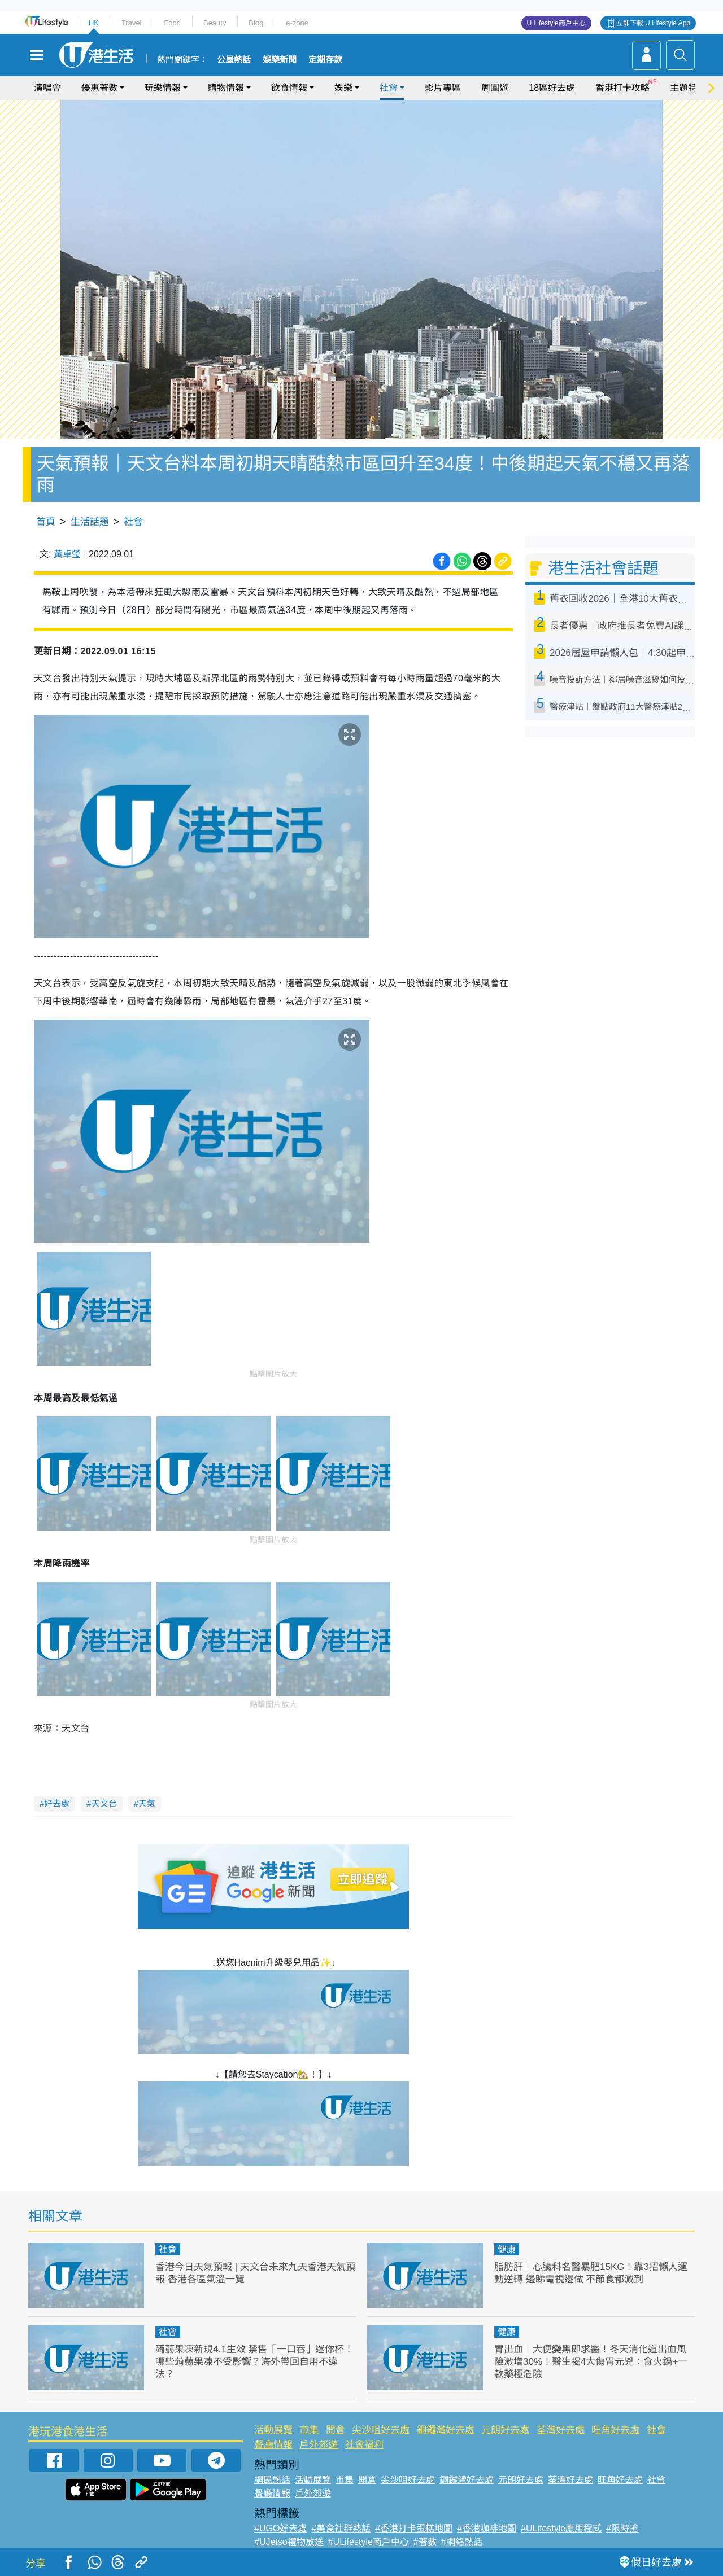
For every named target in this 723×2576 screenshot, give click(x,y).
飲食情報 (289, 88)
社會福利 (364, 2444)
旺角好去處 (615, 2430)
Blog (256, 23)
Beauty (214, 23)
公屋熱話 (234, 59)
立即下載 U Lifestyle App (653, 23)
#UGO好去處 (280, 2528)
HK (94, 23)
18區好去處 (552, 88)
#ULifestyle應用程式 (561, 2528)
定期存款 (325, 59)
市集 (309, 2430)
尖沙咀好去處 (381, 2430)
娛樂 (343, 88)
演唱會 (47, 88)
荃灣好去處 (561, 2430)
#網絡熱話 (461, 2542)
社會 (389, 88)
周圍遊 (494, 88)
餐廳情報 (273, 2444)
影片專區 (443, 88)
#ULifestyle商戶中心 (368, 2542)
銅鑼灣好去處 (445, 2430)
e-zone (297, 23)
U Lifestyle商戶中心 (556, 23)
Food (172, 23)
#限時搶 (622, 2528)
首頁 (45, 522)
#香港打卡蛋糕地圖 (413, 2528)
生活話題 (90, 522)
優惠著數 (99, 88)
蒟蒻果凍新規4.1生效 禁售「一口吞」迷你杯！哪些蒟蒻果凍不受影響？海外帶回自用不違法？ (254, 2362)
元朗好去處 (505, 2430)
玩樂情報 (163, 88)
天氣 (146, 1803)
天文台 (104, 1803)
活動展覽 (273, 2430)
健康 (507, 2249)
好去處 (56, 1803)
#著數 (425, 2542)
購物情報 (226, 88)
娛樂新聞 (280, 59)
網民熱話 (272, 2480)
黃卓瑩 (67, 554)
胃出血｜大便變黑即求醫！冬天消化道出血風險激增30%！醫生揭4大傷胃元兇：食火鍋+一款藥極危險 (590, 2362)
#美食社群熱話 (341, 2528)
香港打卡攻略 (622, 88)
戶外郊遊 (318, 2444)
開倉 (335, 2430)
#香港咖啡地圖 (486, 2528)
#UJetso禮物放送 (289, 2542)
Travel (131, 23)
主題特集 (688, 88)
